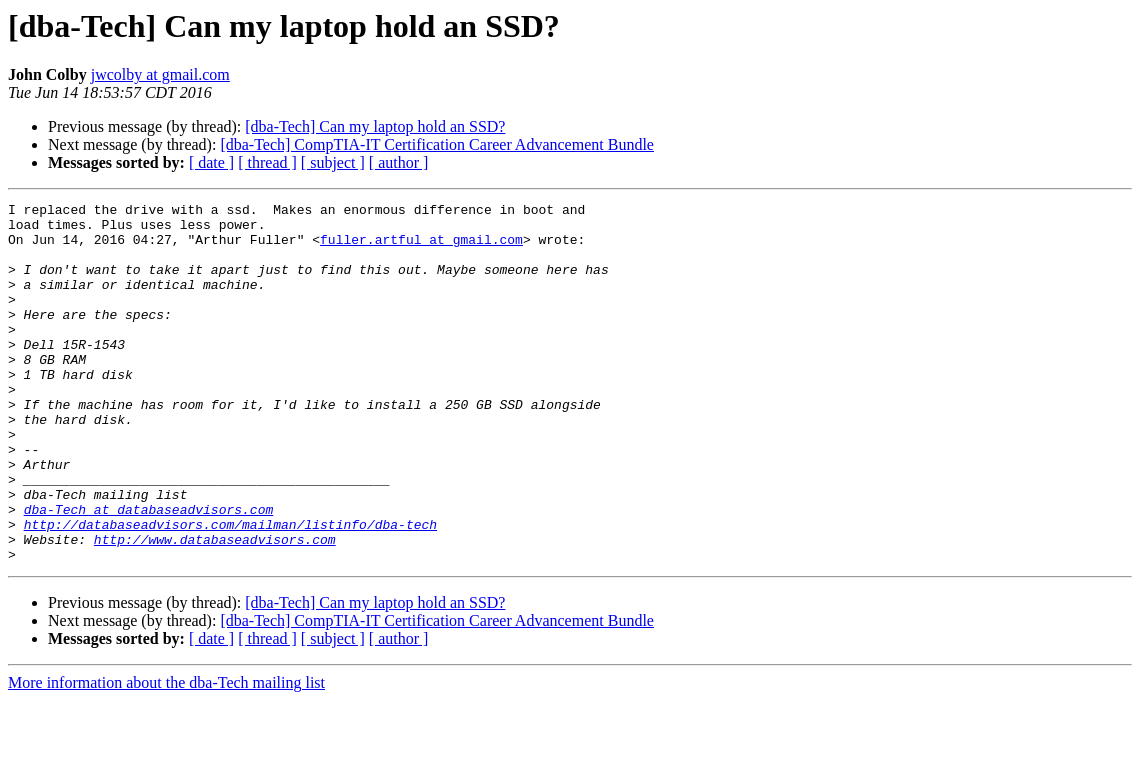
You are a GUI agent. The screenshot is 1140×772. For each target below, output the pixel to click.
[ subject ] (333, 162)
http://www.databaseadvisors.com (215, 608)
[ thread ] (267, 162)
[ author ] (399, 162)
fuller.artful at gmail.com (421, 248)
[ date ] (211, 162)
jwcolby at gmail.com (160, 74)
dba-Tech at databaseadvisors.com (149, 572)
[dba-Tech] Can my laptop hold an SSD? (375, 126)
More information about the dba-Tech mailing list (166, 754)
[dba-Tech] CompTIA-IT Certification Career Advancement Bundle (437, 144)
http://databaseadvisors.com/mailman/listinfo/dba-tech (230, 590)
